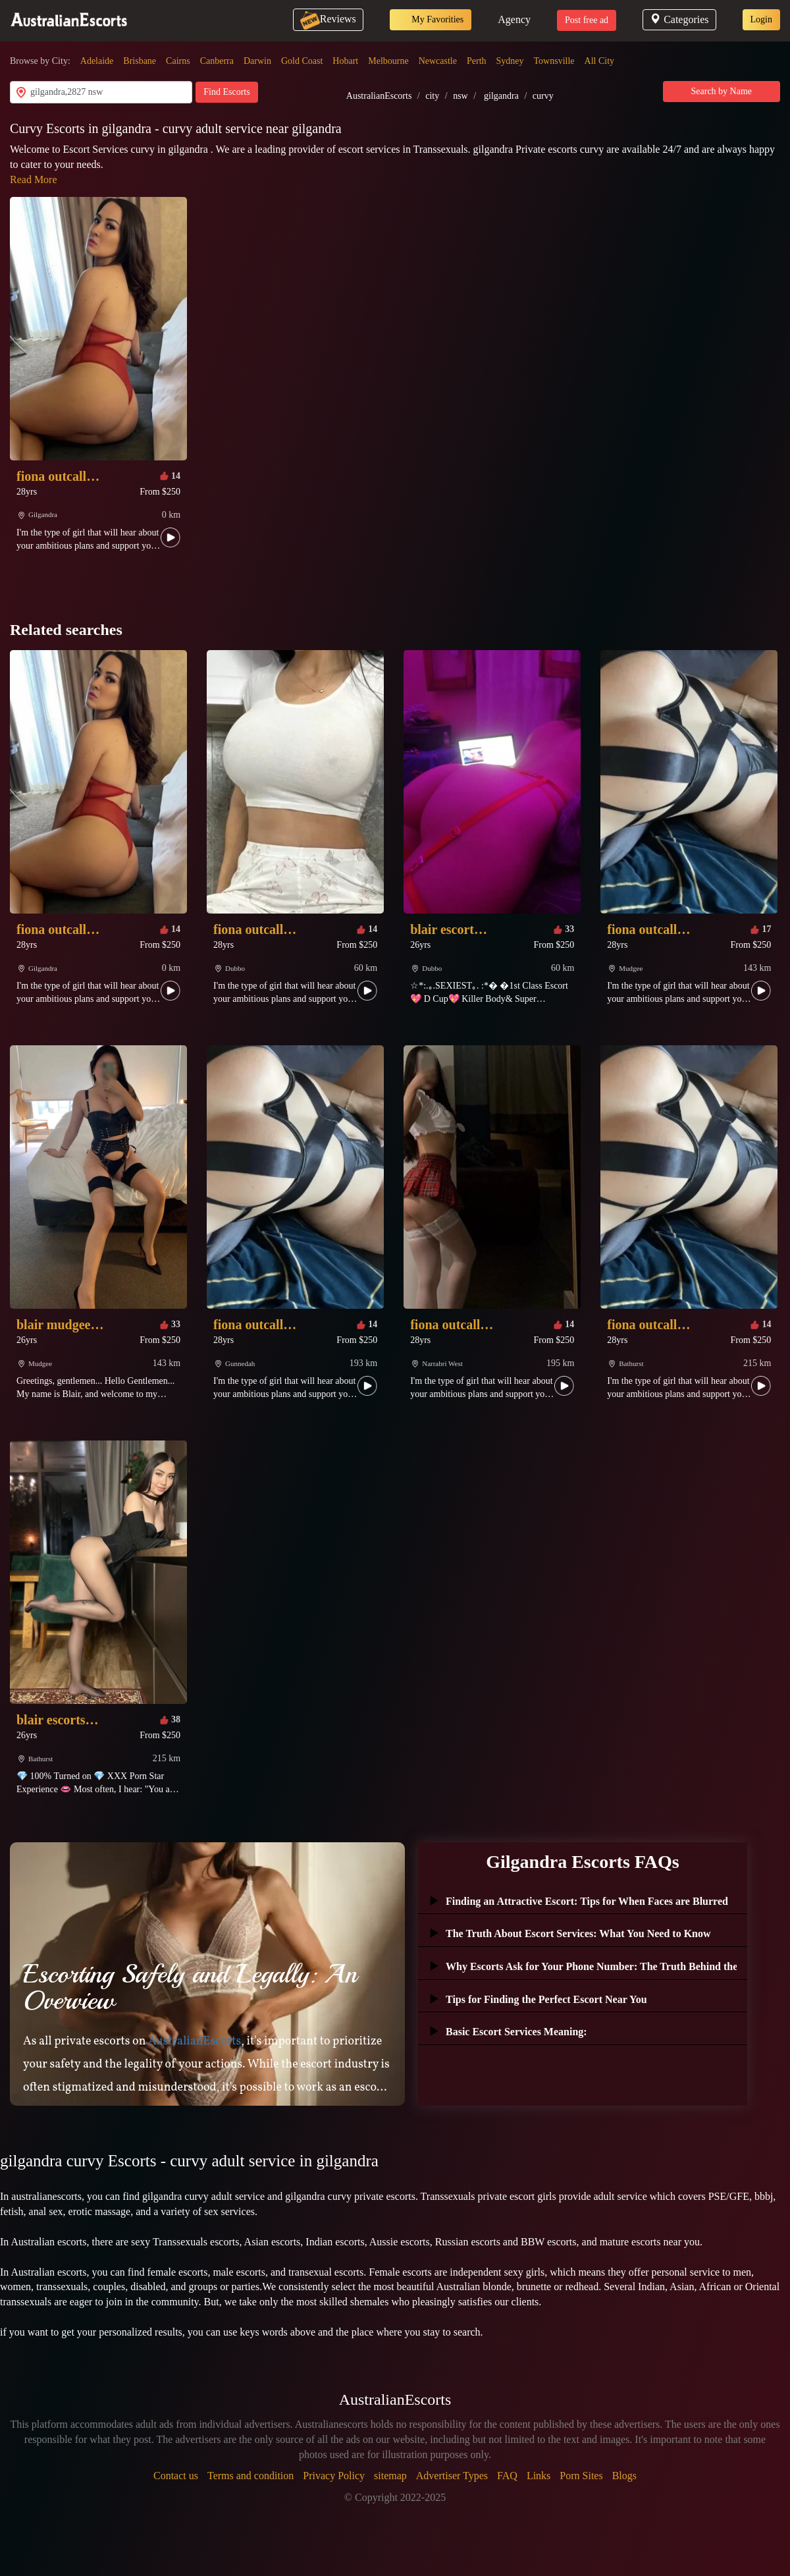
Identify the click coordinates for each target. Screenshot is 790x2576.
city (432, 96)
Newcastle (438, 61)
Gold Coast (302, 61)
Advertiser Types (452, 2475)
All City (600, 61)
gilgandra (501, 96)
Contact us (175, 2475)
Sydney (510, 61)
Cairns (178, 61)
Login (761, 19)
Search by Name (721, 91)
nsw (460, 96)
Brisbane (139, 61)
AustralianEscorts (379, 96)
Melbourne (388, 61)
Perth (477, 61)
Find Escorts (226, 92)
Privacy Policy (334, 2475)
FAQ (507, 2475)
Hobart (345, 61)
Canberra (217, 61)
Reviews (328, 18)
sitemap (390, 2475)
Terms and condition (250, 2475)
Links (538, 2475)
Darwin (257, 61)
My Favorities (430, 19)
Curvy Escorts (49, 128)
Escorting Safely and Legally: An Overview (190, 1987)
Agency (514, 19)
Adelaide (97, 61)
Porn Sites (581, 2475)
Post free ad (586, 20)
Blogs (624, 2475)
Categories (679, 19)
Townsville (554, 61)
